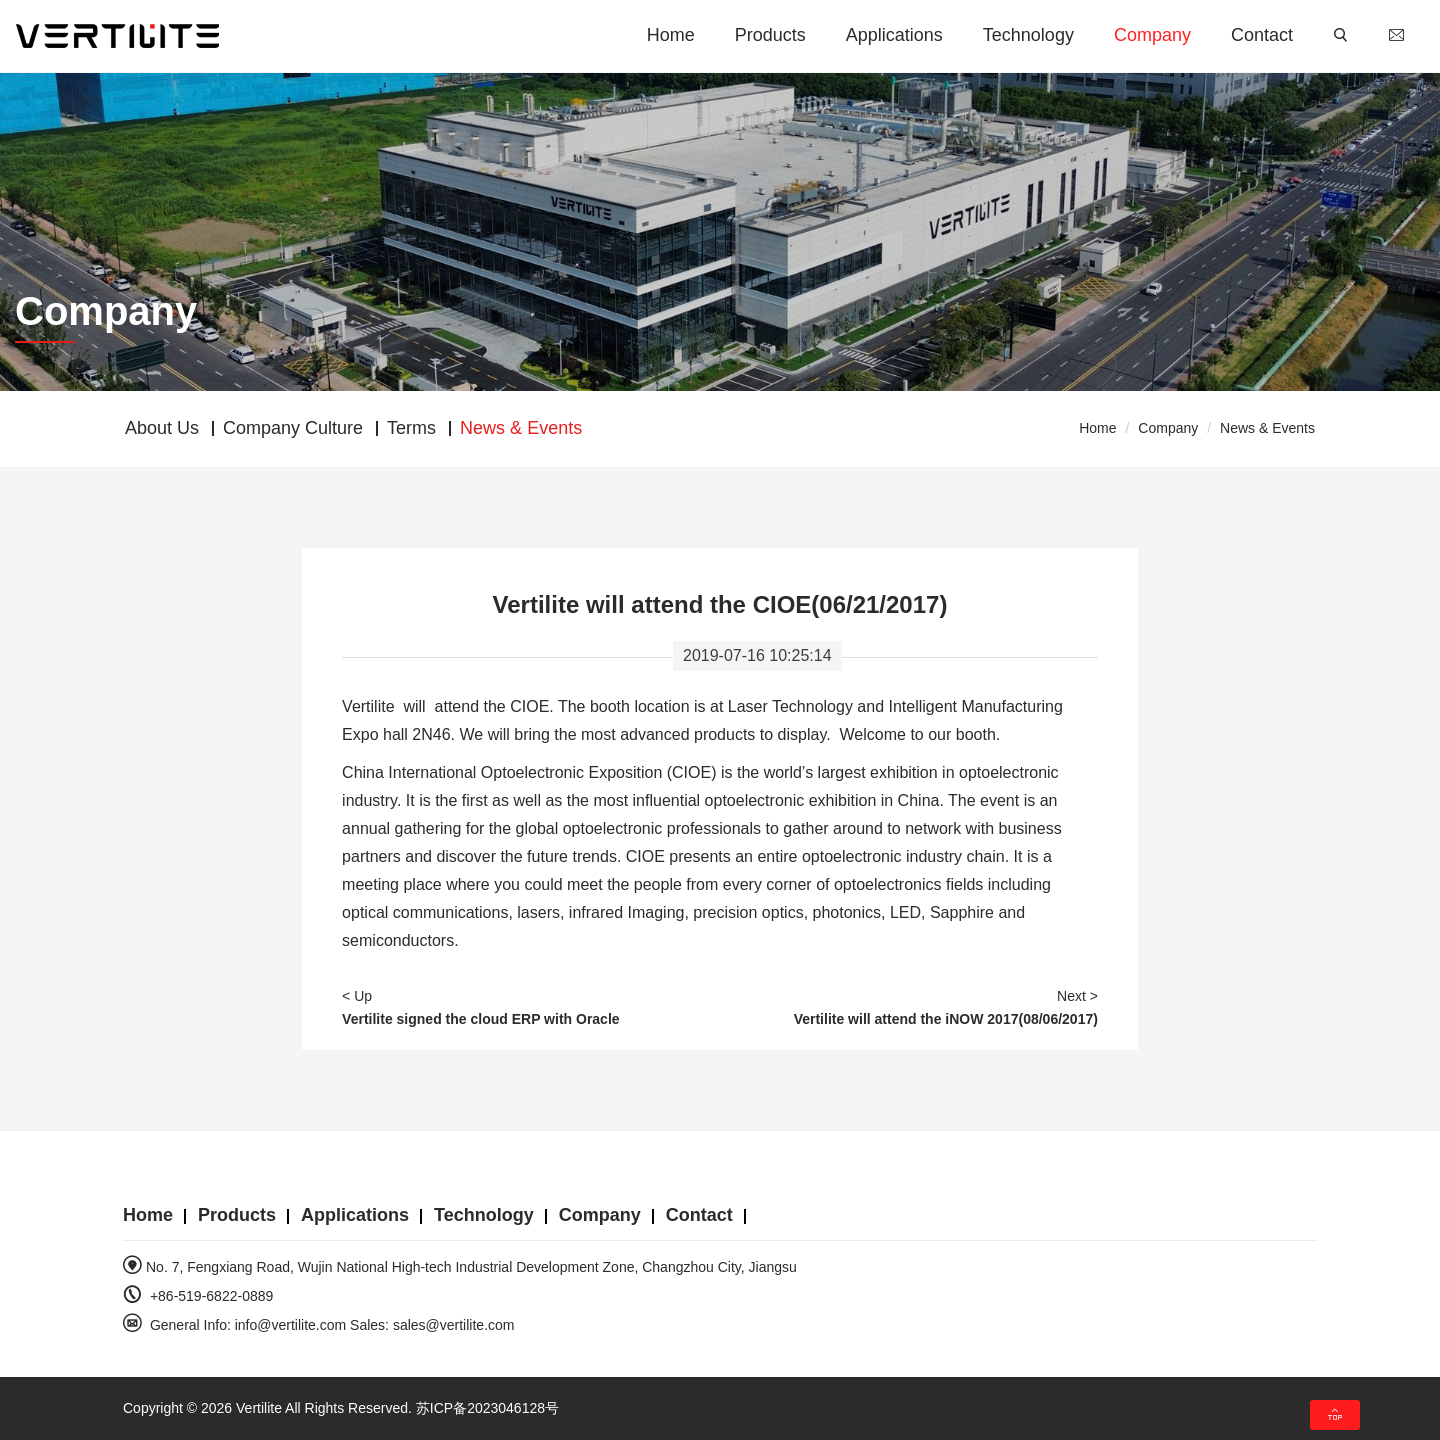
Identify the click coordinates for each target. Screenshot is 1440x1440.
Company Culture (293, 428)
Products (770, 35)
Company (1152, 35)
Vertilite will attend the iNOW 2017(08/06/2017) (946, 1019)
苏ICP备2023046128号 (487, 1408)
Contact (1262, 35)
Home (671, 35)
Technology (1028, 35)
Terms (411, 428)
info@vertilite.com (290, 1325)
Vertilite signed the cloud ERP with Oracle (480, 1019)
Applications (894, 35)
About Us (162, 428)
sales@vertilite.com (454, 1325)
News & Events (1267, 428)
